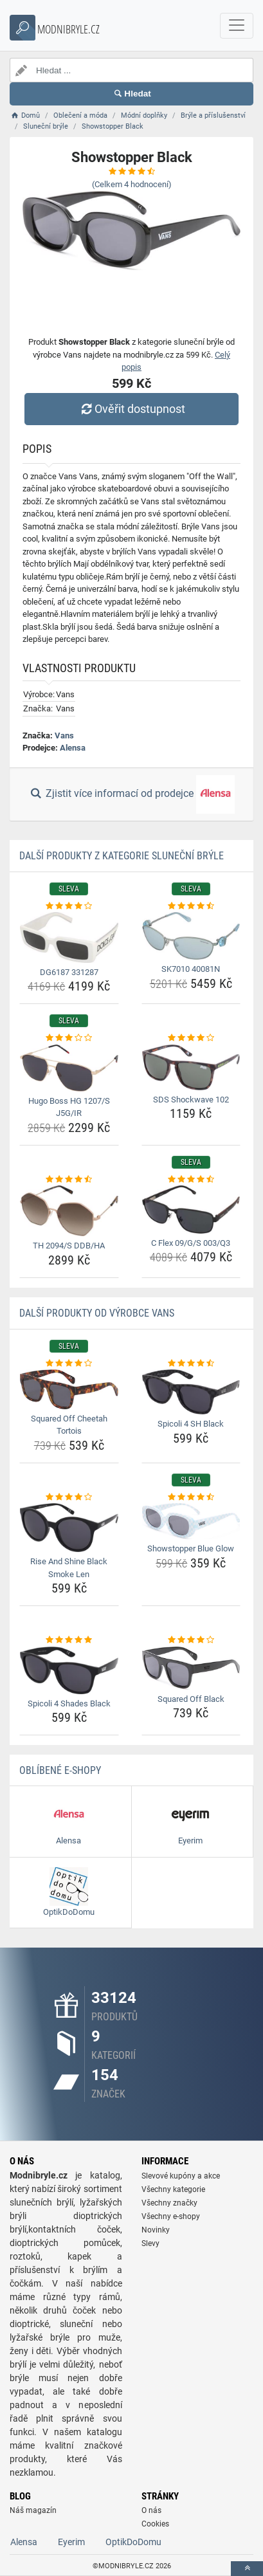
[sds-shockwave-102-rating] (191, 1038)
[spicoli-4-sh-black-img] (191, 1391)
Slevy (150, 2243)
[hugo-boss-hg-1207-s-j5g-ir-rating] (69, 1038)
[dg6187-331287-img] (69, 937)
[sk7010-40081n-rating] (191, 906)
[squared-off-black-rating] (191, 1640)
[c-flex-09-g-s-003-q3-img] (191, 1209)
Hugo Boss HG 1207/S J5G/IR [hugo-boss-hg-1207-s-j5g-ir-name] (69, 1107)
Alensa (73, 748)
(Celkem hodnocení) (132, 184)
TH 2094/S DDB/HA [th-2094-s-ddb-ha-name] (69, 1245)
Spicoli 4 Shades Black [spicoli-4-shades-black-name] (69, 1703)
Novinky (155, 2229)
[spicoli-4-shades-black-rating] (69, 1640)
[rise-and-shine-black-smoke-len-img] (69, 1527)
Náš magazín (33, 2510)
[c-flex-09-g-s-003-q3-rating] (191, 1179)
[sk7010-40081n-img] (191, 936)
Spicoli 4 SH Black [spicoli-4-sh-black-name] (191, 1424)
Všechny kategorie (173, 2189)
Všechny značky (169, 2202)
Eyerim (71, 2542)
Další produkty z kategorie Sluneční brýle (121, 856)
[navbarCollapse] (236, 26)
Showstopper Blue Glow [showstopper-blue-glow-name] (190, 1548)
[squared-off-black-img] (191, 1668)
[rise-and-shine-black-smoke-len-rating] (69, 1497)
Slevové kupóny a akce (180, 2175)
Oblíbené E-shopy (60, 1770)
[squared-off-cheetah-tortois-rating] (69, 1363)
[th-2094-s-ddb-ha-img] (69, 1210)
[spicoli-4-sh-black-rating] (191, 1363)
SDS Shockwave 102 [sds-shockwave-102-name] (191, 1099)
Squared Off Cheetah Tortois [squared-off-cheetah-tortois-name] (69, 1425)
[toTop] (247, 2568)
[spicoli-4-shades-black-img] (69, 1670)
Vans (64, 735)
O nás (151, 2510)
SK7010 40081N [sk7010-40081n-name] (190, 969)
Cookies (155, 2523)
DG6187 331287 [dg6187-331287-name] (69, 972)
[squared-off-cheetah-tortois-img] (69, 1389)
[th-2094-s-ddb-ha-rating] (69, 1179)
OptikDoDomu (133, 2542)
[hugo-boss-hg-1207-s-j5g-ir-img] (69, 1068)
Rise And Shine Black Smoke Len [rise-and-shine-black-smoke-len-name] (68, 1568)
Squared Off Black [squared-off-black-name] (191, 1699)
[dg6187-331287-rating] (69, 906)
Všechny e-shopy (170, 2216)
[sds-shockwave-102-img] (191, 1067)
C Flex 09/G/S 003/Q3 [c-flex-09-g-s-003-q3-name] (190, 1243)
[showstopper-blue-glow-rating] (191, 1497)
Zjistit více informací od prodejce (131, 794)
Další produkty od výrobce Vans (96, 1313)
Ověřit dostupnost (131, 408)
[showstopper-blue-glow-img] (191, 1521)
